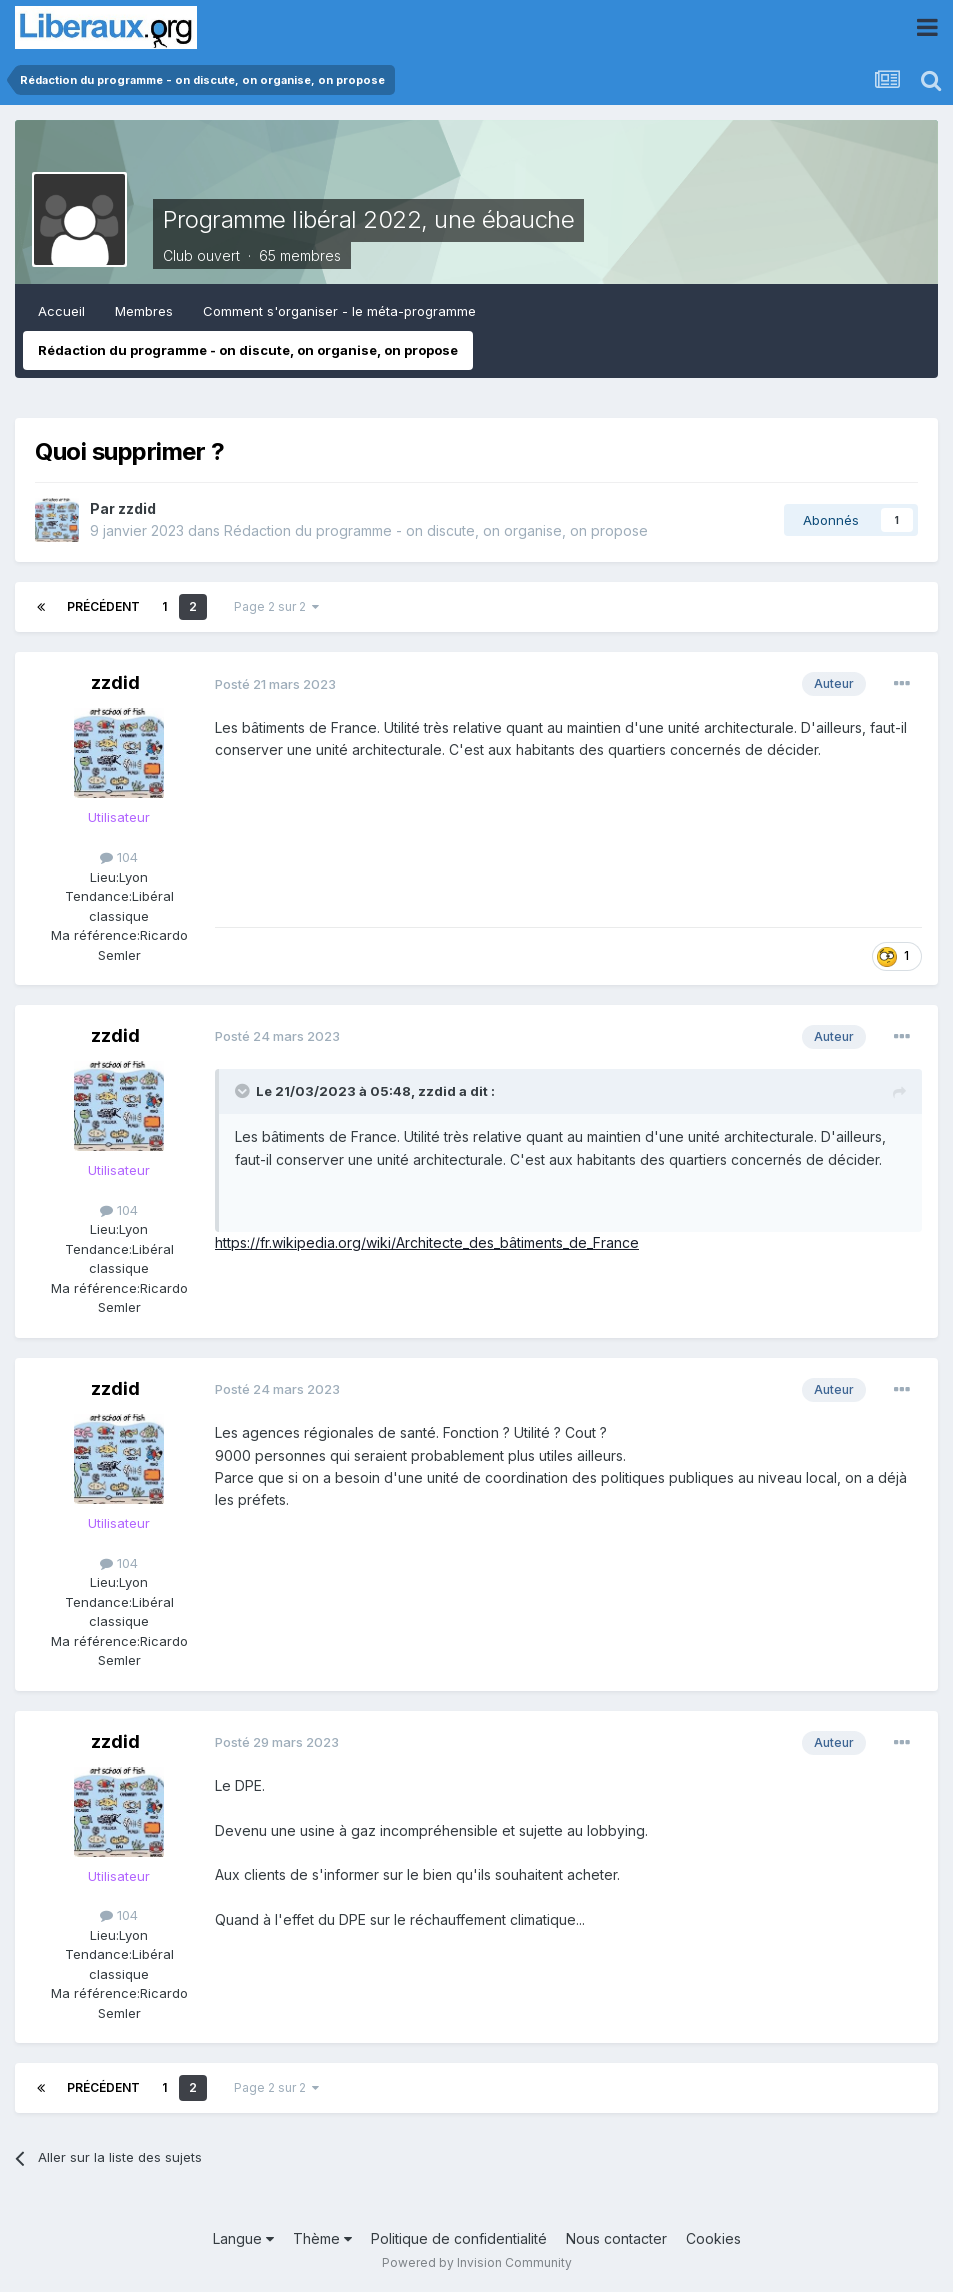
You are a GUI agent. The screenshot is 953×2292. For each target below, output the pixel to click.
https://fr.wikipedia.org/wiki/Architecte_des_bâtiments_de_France (427, 1242)
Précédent (103, 606)
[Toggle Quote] (244, 1091)
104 (119, 857)
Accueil (61, 311)
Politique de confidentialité (459, 2238)
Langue (243, 2238)
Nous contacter (616, 2238)
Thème (322, 2238)
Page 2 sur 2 (276, 606)
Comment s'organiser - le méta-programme (339, 311)
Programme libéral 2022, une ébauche (368, 219)
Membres (144, 311)
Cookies (713, 2238)
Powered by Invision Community (477, 2262)
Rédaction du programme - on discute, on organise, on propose (248, 350)
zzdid (137, 508)
